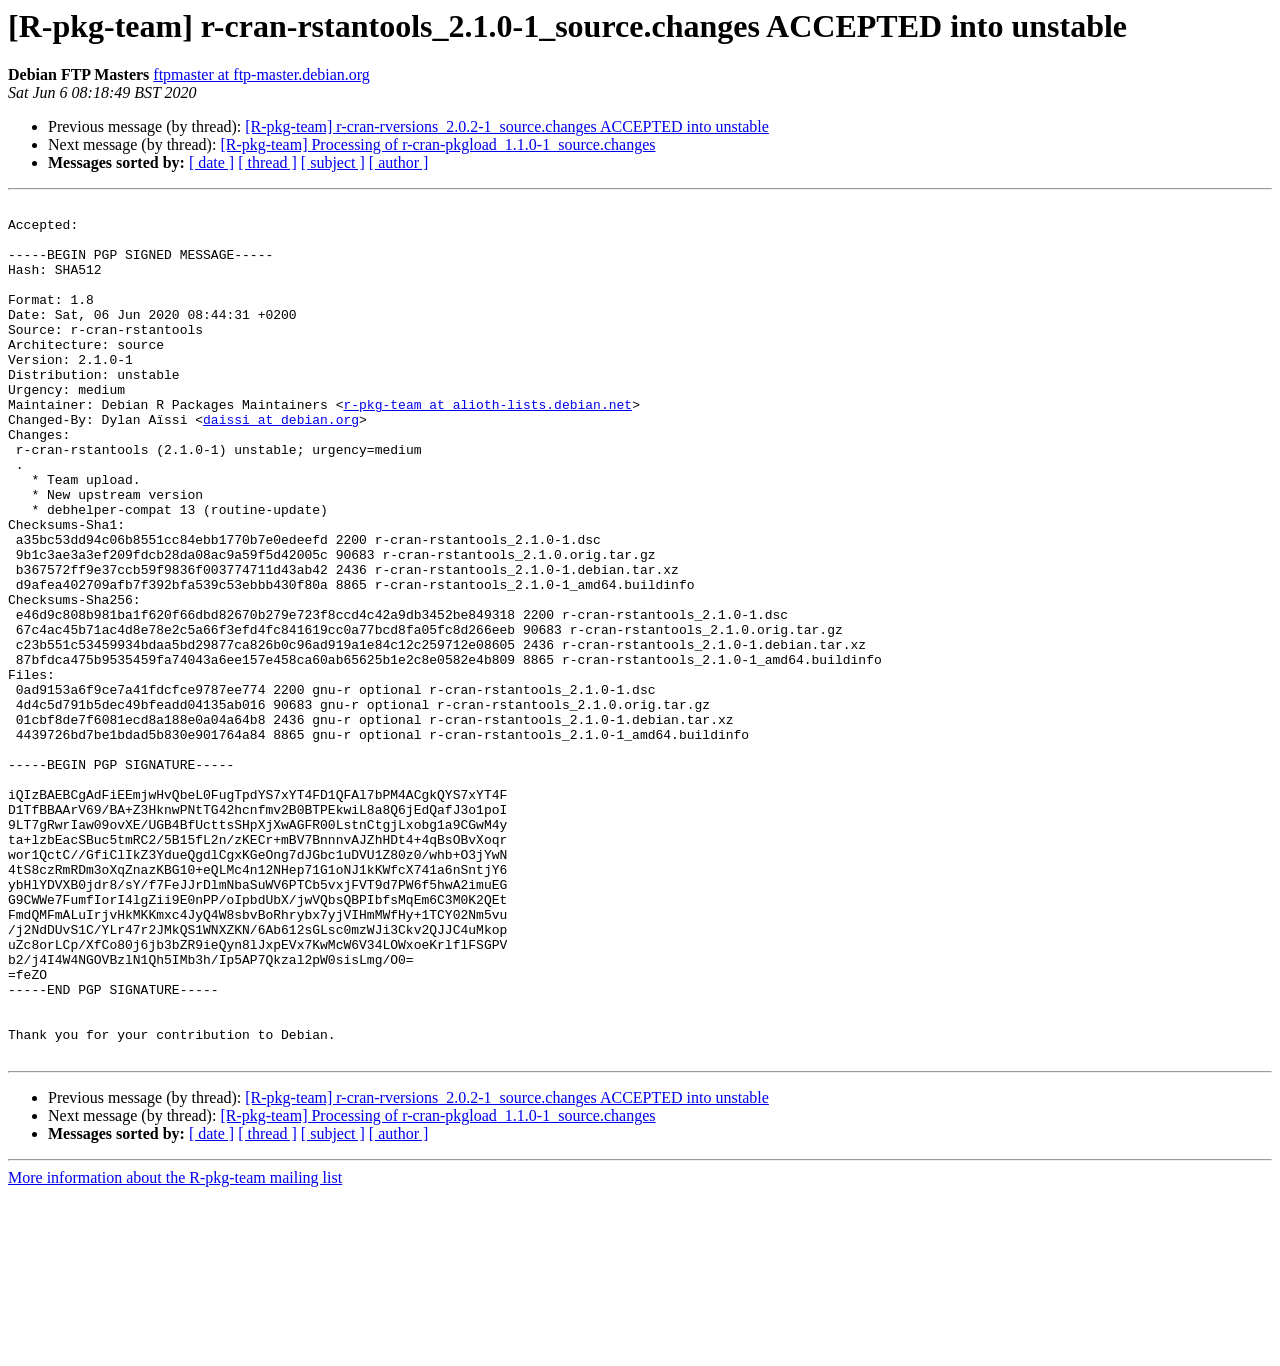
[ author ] (399, 162)
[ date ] (211, 162)
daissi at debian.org (281, 464)
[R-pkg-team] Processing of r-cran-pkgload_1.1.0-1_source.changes (437, 144)
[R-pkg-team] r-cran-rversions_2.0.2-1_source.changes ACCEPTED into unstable (507, 126)
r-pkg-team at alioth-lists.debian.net (487, 446)
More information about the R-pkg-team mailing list (175, 1348)
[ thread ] (267, 162)
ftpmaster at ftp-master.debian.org (261, 74)
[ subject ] (333, 162)
